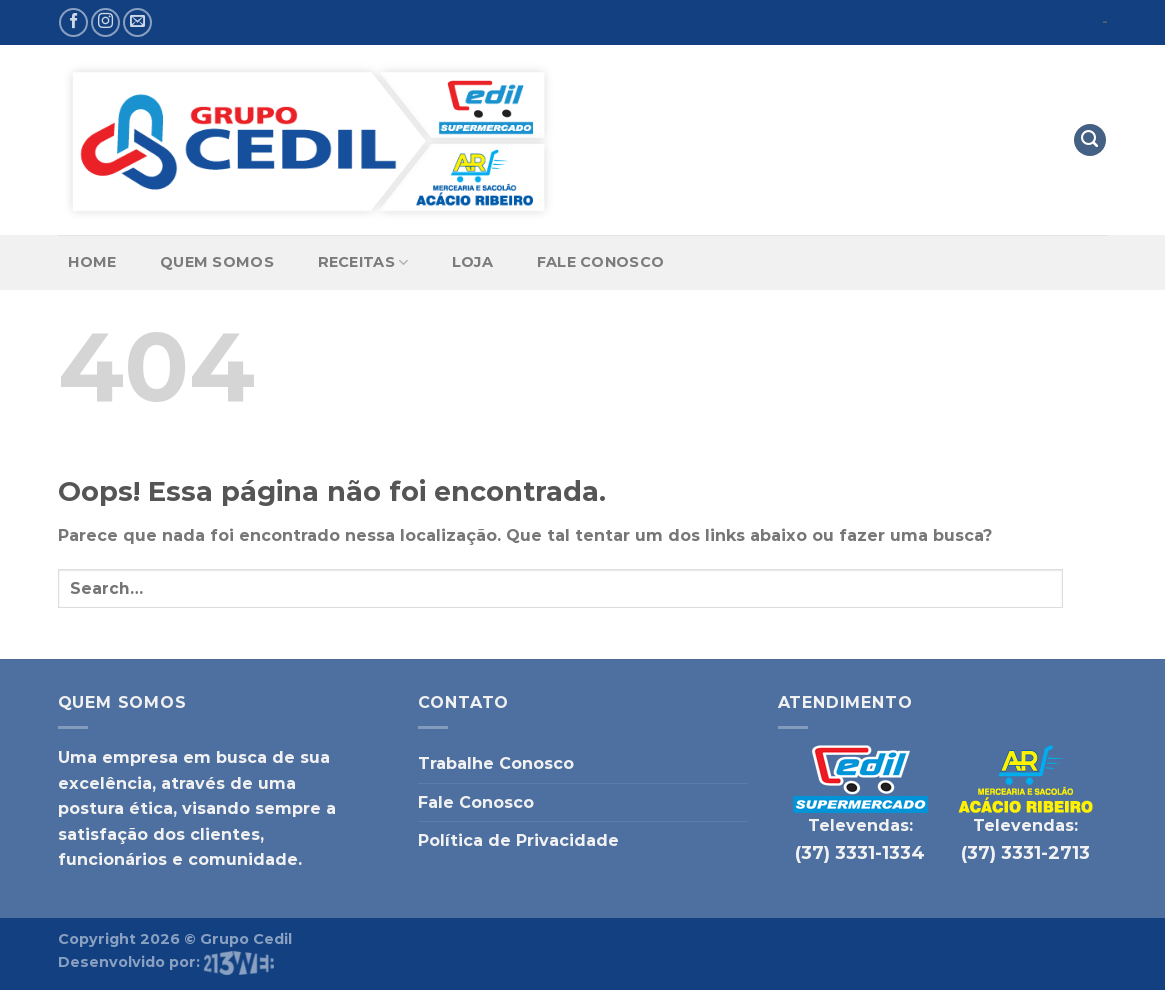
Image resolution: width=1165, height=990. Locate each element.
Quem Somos (217, 262)
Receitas (363, 262)
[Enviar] (1085, 588)
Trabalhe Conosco (496, 763)
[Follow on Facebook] (73, 22)
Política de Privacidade (518, 840)
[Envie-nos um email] (137, 22)
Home (92, 262)
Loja (472, 262)
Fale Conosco (600, 262)
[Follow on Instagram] (105, 22)
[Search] (1090, 140)
